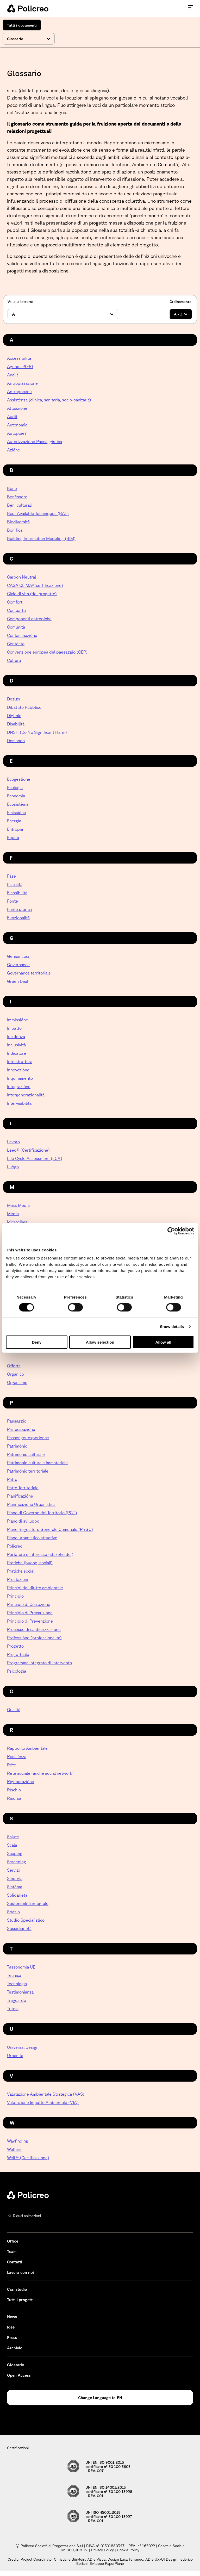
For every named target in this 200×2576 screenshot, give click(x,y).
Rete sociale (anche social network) (40, 1773)
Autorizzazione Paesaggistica (34, 441)
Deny (36, 1342)
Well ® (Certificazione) (28, 2157)
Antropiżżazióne (22, 383)
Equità (13, 837)
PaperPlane (114, 2563)
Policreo (14, 1546)
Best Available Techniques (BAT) (38, 513)
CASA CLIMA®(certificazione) (35, 585)
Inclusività (16, 1044)
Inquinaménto (20, 1078)
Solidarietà (17, 1895)
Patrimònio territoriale (27, 1471)
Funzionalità (18, 917)
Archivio (14, 2348)
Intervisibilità (19, 1103)
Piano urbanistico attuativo (32, 1537)
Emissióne (16, 812)
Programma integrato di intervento (39, 1662)
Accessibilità (19, 358)
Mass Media (18, 1205)
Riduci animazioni (27, 2216)
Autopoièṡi (17, 433)
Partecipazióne (21, 1429)
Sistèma (14, 1886)
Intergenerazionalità (26, 1095)
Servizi (13, 1870)
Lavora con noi (20, 2272)
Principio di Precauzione (30, 1612)
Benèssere (17, 496)
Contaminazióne (22, 635)
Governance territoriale (29, 973)
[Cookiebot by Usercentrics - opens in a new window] (171, 1231)
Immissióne (17, 1019)
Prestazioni (17, 1579)
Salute (13, 1836)
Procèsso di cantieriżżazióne (34, 1629)
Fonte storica (19, 909)
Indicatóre (16, 1053)
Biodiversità (18, 521)
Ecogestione (18, 779)
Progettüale (18, 1654)
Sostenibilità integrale (27, 1903)
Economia (16, 795)
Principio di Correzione (28, 1604)
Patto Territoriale (23, 1487)
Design (13, 699)
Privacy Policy (102, 2550)
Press (12, 2337)
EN (119, 2397)
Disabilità (15, 724)
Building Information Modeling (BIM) (41, 538)
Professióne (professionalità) (34, 1637)
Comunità (16, 627)
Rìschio (14, 1789)
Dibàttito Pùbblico (24, 707)
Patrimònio (17, 1446)
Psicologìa (16, 1671)
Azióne (13, 450)
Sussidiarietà (19, 1928)
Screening (16, 1861)
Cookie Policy (128, 2550)
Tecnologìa (17, 1983)
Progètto (15, 1646)
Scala (12, 1845)
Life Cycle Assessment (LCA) (34, 1158)
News (12, 2316)
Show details (172, 1326)
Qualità (13, 1709)
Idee (11, 2327)
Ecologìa (15, 787)
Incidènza (16, 1036)
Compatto (16, 610)
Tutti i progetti (20, 2300)
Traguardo (16, 2000)
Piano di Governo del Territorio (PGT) (42, 1512)
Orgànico (15, 1374)
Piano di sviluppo (23, 1521)
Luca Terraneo (131, 2559)
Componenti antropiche (29, 618)
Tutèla (12, 2008)
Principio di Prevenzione (30, 1621)
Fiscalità (14, 884)
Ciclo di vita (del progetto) (32, 593)
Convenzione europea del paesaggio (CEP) (47, 652)
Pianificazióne (20, 1496)
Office (12, 2241)
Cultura (14, 660)
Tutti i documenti (22, 25)
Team (11, 2251)
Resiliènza (16, 1756)
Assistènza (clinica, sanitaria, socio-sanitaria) (49, 400)
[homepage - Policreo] (28, 8)
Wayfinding (17, 2141)
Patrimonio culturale (26, 1454)
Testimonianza (20, 1992)
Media (13, 1213)
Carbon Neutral (21, 577)
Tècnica (14, 1975)
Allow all (163, 1342)
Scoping (14, 1853)
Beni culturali (19, 505)
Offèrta (14, 1365)
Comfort (14, 602)
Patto (12, 1479)
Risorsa (14, 1798)
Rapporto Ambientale (27, 1748)
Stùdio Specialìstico (26, 1920)
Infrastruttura (19, 1061)
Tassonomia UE (21, 1967)
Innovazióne (18, 1069)
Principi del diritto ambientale (35, 1587)
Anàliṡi (13, 375)
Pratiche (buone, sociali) (30, 1562)
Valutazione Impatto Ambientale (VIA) (43, 2102)
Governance (18, 964)
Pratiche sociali (21, 1571)
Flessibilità (17, 892)
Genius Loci (18, 956)
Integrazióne (18, 1086)
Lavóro (13, 1141)
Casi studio (17, 2289)
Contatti (14, 2262)
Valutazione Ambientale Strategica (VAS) (45, 2094)
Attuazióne (17, 408)
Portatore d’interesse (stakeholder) (40, 1554)
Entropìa (15, 829)
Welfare (14, 2149)
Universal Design (23, 2047)
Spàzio (13, 1911)
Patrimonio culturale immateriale (37, 1462)
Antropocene (19, 391)
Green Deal (17, 981)
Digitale (14, 715)
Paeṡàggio (16, 1421)
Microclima (17, 1222)
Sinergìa (14, 1878)
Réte (11, 1764)
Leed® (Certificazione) (28, 1150)
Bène (12, 488)
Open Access (18, 2375)
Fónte (12, 901)
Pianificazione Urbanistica (31, 1504)
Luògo (13, 1166)
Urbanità (15, 2055)
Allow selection (100, 1342)
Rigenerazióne (20, 1781)
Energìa (14, 820)
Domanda (16, 740)
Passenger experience (28, 1437)
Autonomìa (17, 425)
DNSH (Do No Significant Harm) (37, 732)
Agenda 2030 (20, 366)
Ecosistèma (17, 804)
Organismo (17, 1382)
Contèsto (15, 643)
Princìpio (15, 1596)
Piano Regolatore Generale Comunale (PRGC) (50, 1529)
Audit (12, 416)
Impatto (14, 1028)
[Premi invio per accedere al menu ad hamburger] (190, 7)
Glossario (15, 2365)
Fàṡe (11, 876)
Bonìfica (14, 530)
